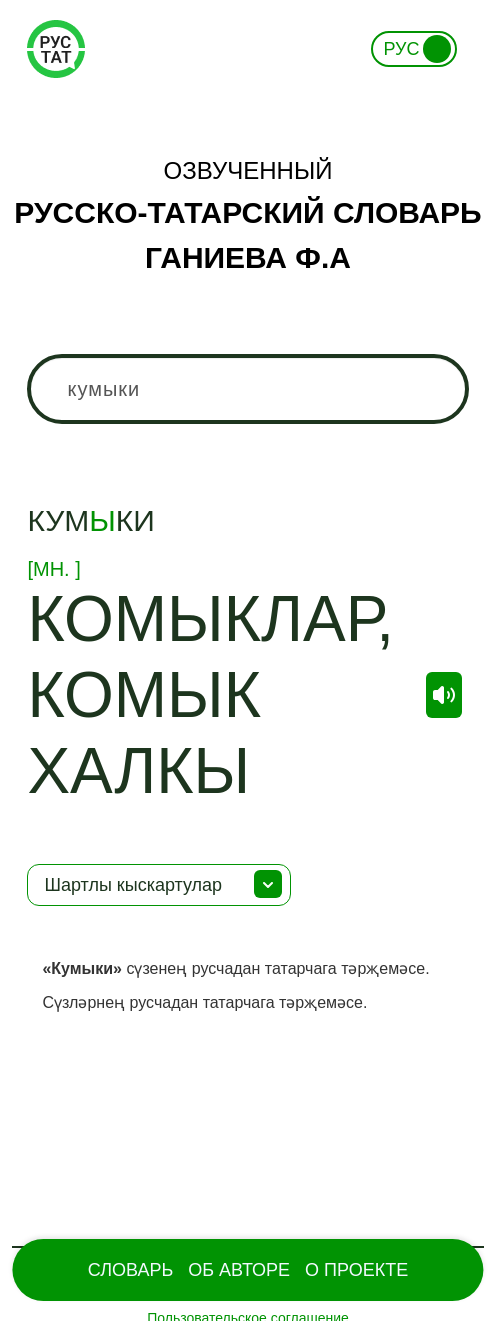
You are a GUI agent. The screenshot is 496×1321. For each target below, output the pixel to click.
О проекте (356, 1270)
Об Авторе (239, 1270)
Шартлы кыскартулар (133, 885)
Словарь (130, 1270)
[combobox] (247, 389)
